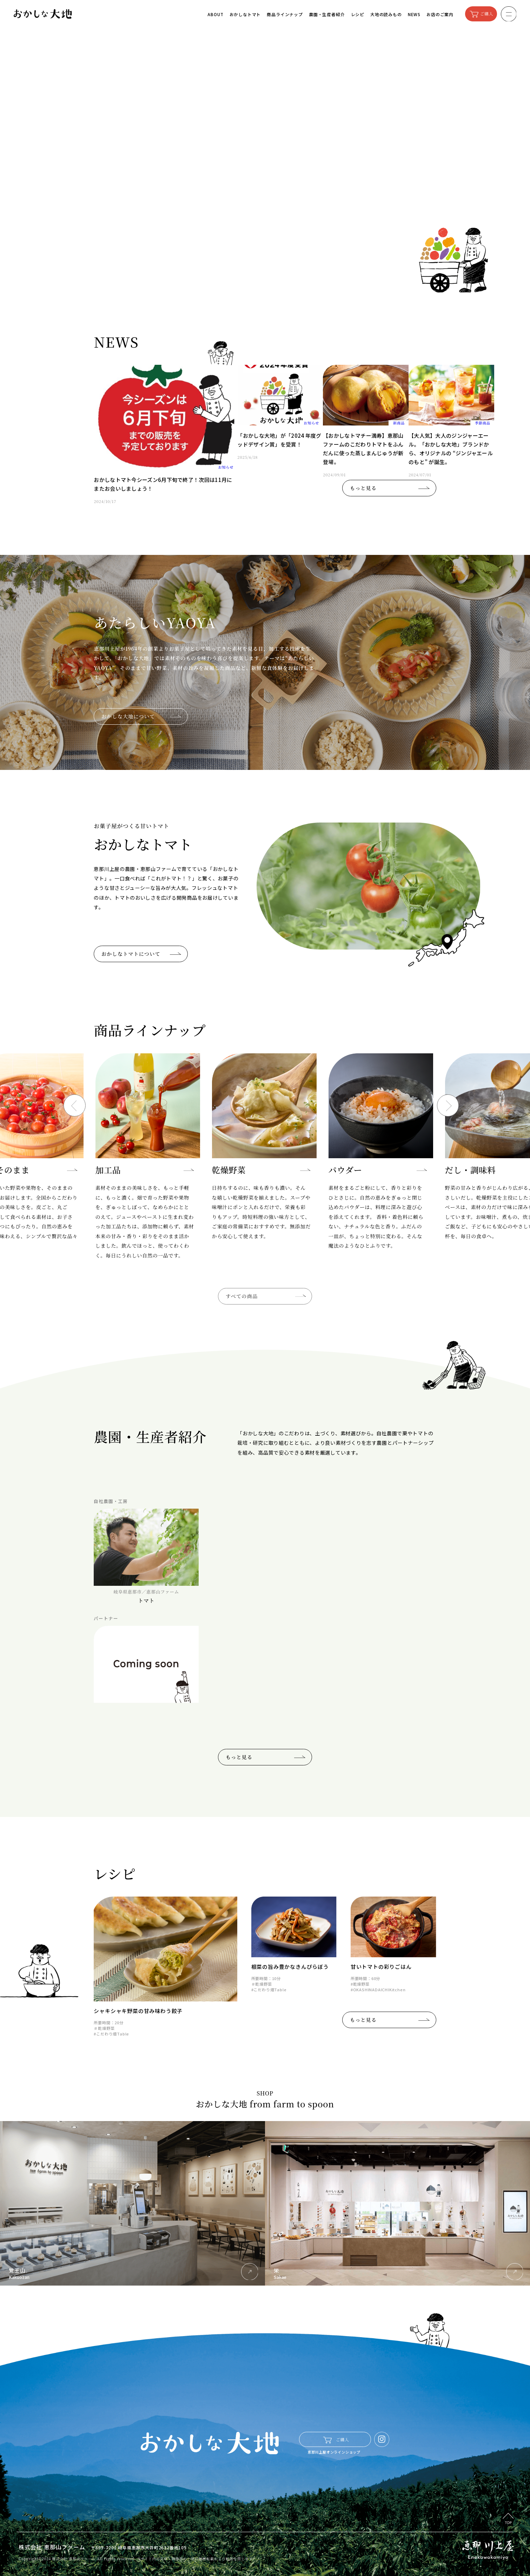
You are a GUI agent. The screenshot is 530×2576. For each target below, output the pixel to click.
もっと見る (363, 487)
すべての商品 (266, 1296)
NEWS (414, 14)
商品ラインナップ (285, 14)
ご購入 (486, 13)
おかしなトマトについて (130, 953)
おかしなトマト (245, 14)
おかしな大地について (128, 716)
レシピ (357, 14)
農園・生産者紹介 (327, 14)
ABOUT (215, 14)
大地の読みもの (386, 14)
